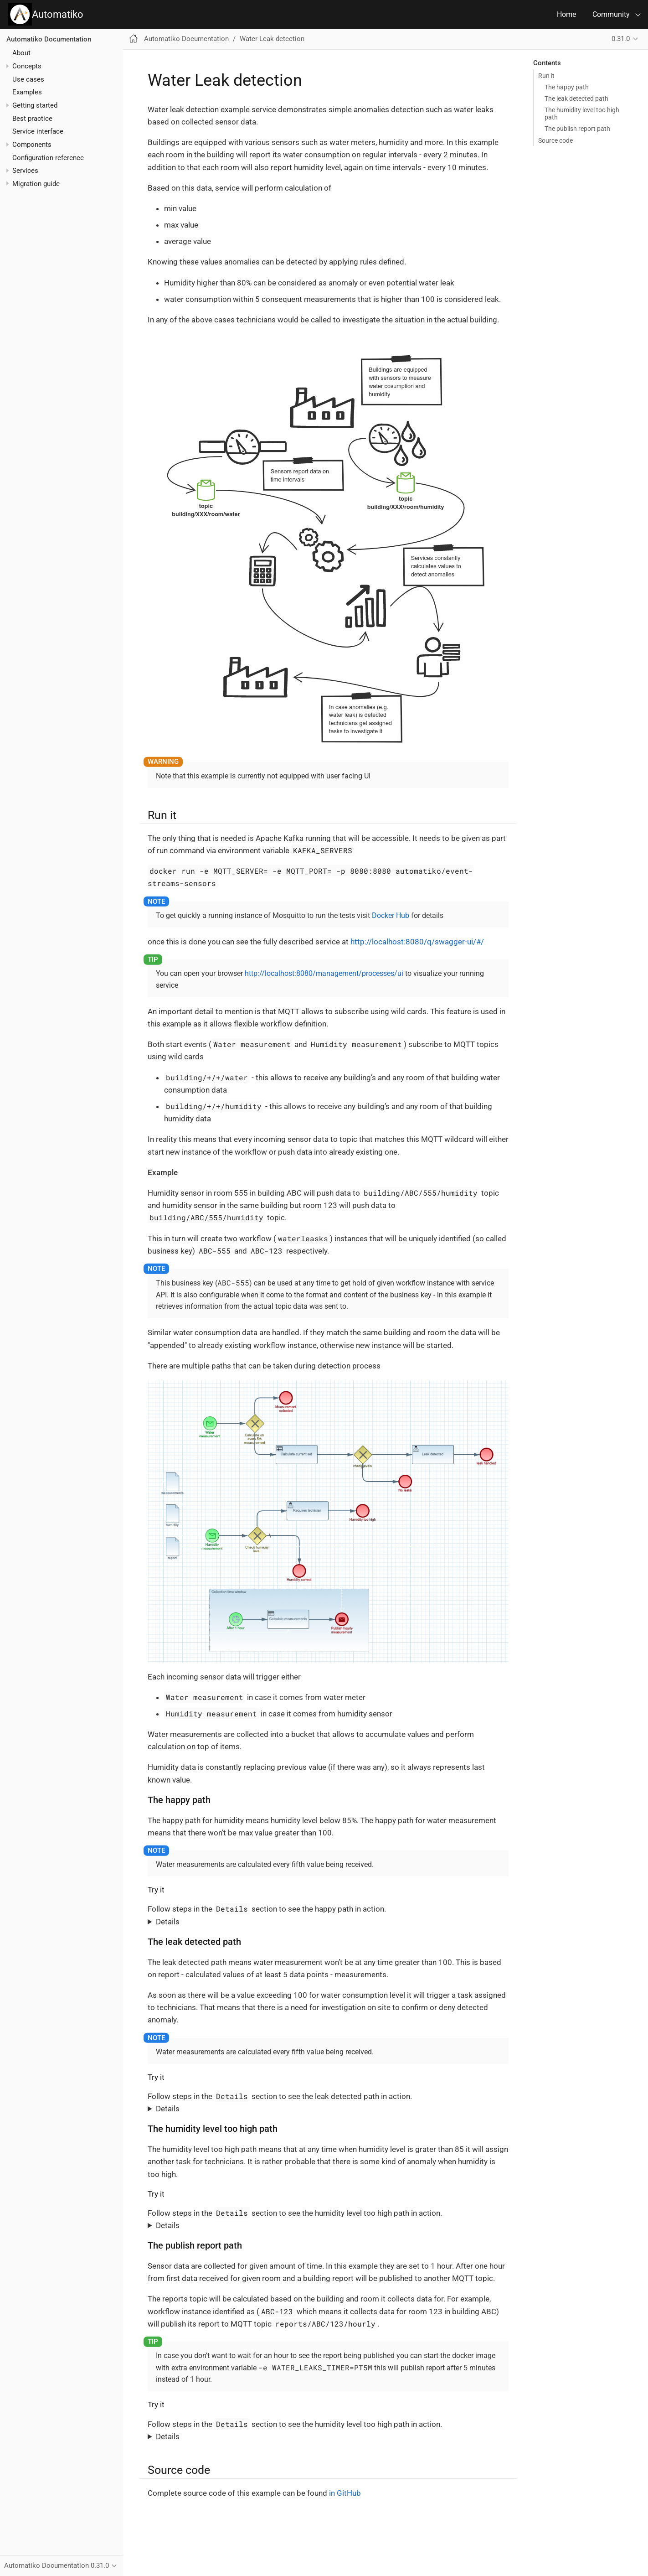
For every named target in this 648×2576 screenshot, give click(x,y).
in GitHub (345, 2493)
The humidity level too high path (582, 113)
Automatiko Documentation (48, 39)
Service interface (37, 131)
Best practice (32, 118)
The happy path (567, 87)
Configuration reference (48, 158)
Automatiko (45, 14)
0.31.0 (621, 39)
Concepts (26, 66)
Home (566, 14)
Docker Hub (390, 915)
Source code (555, 140)
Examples (27, 92)
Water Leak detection (272, 39)
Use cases (28, 79)
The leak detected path (576, 98)
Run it (546, 75)
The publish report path (577, 128)
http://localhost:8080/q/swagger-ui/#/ (417, 941)
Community (611, 14)
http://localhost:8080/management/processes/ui (324, 973)
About (21, 53)
